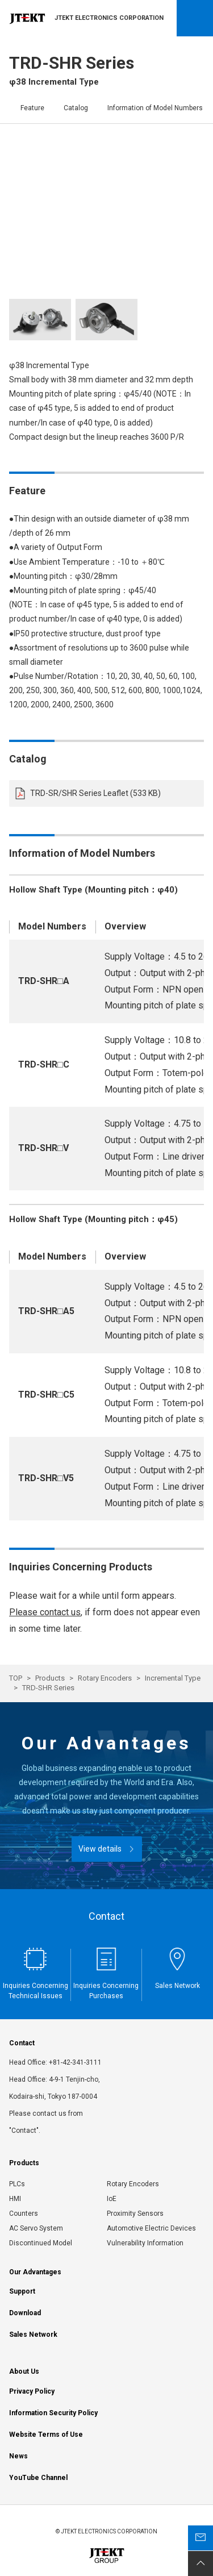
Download (25, 2313)
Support (22, 2291)
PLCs (17, 2184)
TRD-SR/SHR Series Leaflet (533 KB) (95, 793)
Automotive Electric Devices (151, 2228)
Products (50, 1678)
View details (100, 1848)
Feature (32, 108)
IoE (111, 2199)
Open (195, 18)
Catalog (76, 108)
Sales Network (33, 2335)
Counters (23, 2213)
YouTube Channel (38, 2478)
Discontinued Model (40, 2243)
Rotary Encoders (105, 1678)
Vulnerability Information (145, 2243)
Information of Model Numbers (155, 108)
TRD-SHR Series (48, 1687)
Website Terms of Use (46, 2435)
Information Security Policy (53, 2413)
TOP (15, 1678)
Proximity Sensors (135, 2213)
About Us (24, 2371)
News (18, 2456)
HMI (15, 2199)
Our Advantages (35, 2272)
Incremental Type (173, 1678)
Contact (22, 2043)
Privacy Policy (32, 2391)
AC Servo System (36, 2228)
